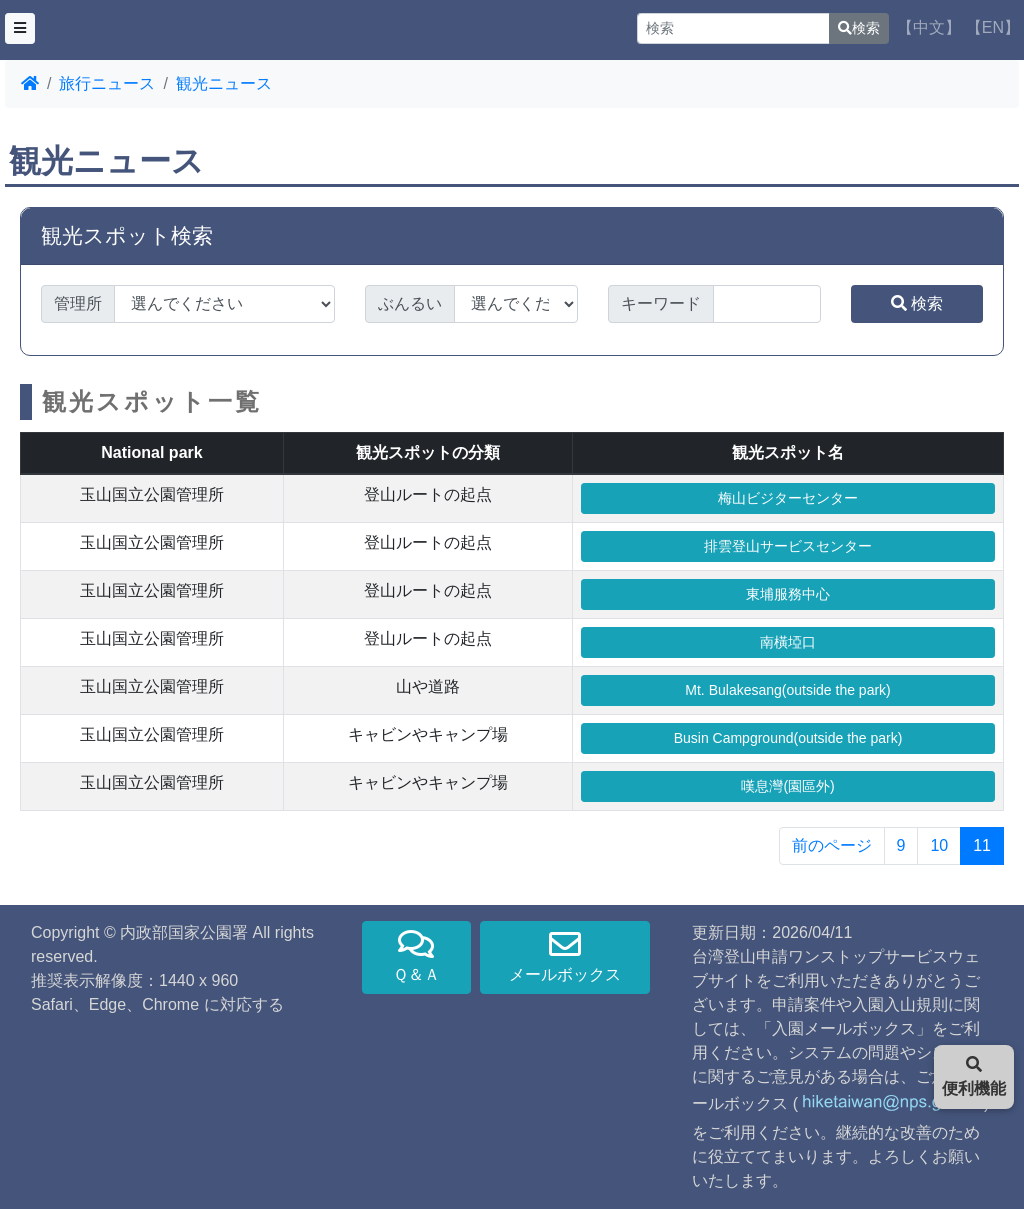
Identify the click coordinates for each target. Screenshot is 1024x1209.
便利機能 (974, 1076)
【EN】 (993, 27)
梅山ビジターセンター (788, 498)
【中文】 (929, 27)
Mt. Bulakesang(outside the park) (787, 690)
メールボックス (565, 955)
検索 (859, 28)
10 (939, 845)
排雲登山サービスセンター (788, 546)
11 (982, 845)
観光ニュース (224, 83)
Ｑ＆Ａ (416, 955)
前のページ (832, 845)
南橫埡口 (788, 642)
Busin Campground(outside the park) (788, 738)
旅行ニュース (107, 83)
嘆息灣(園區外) (787, 786)
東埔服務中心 (788, 594)
